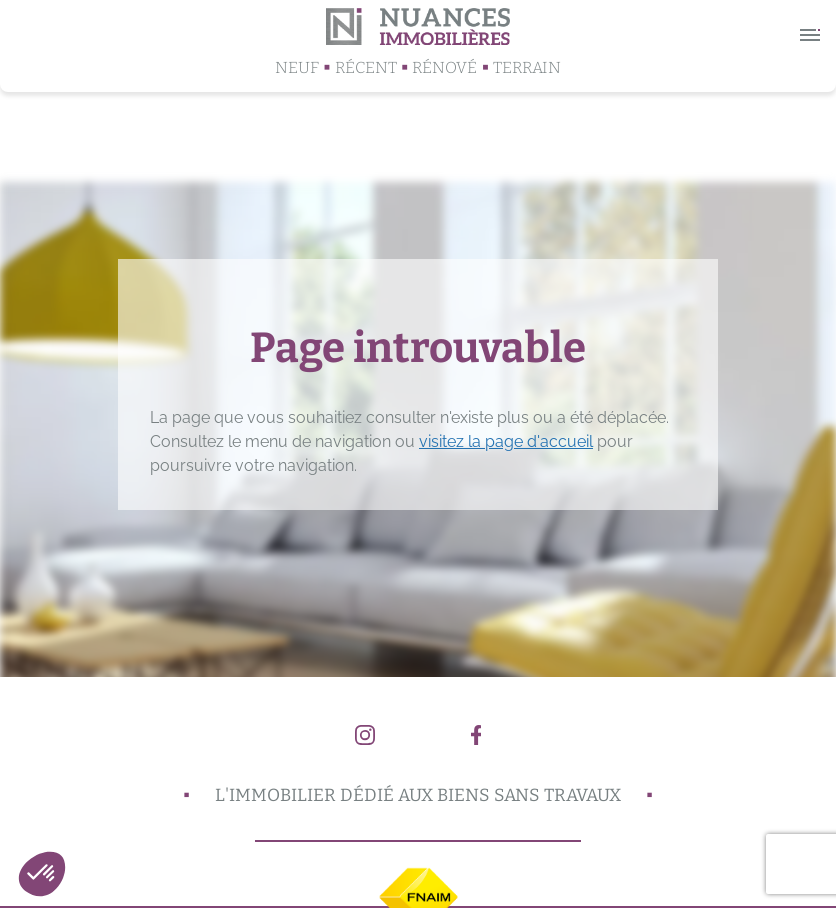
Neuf (297, 67)
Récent (366, 67)
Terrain (527, 67)
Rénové (444, 67)
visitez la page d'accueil (506, 441)
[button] (42, 874)
